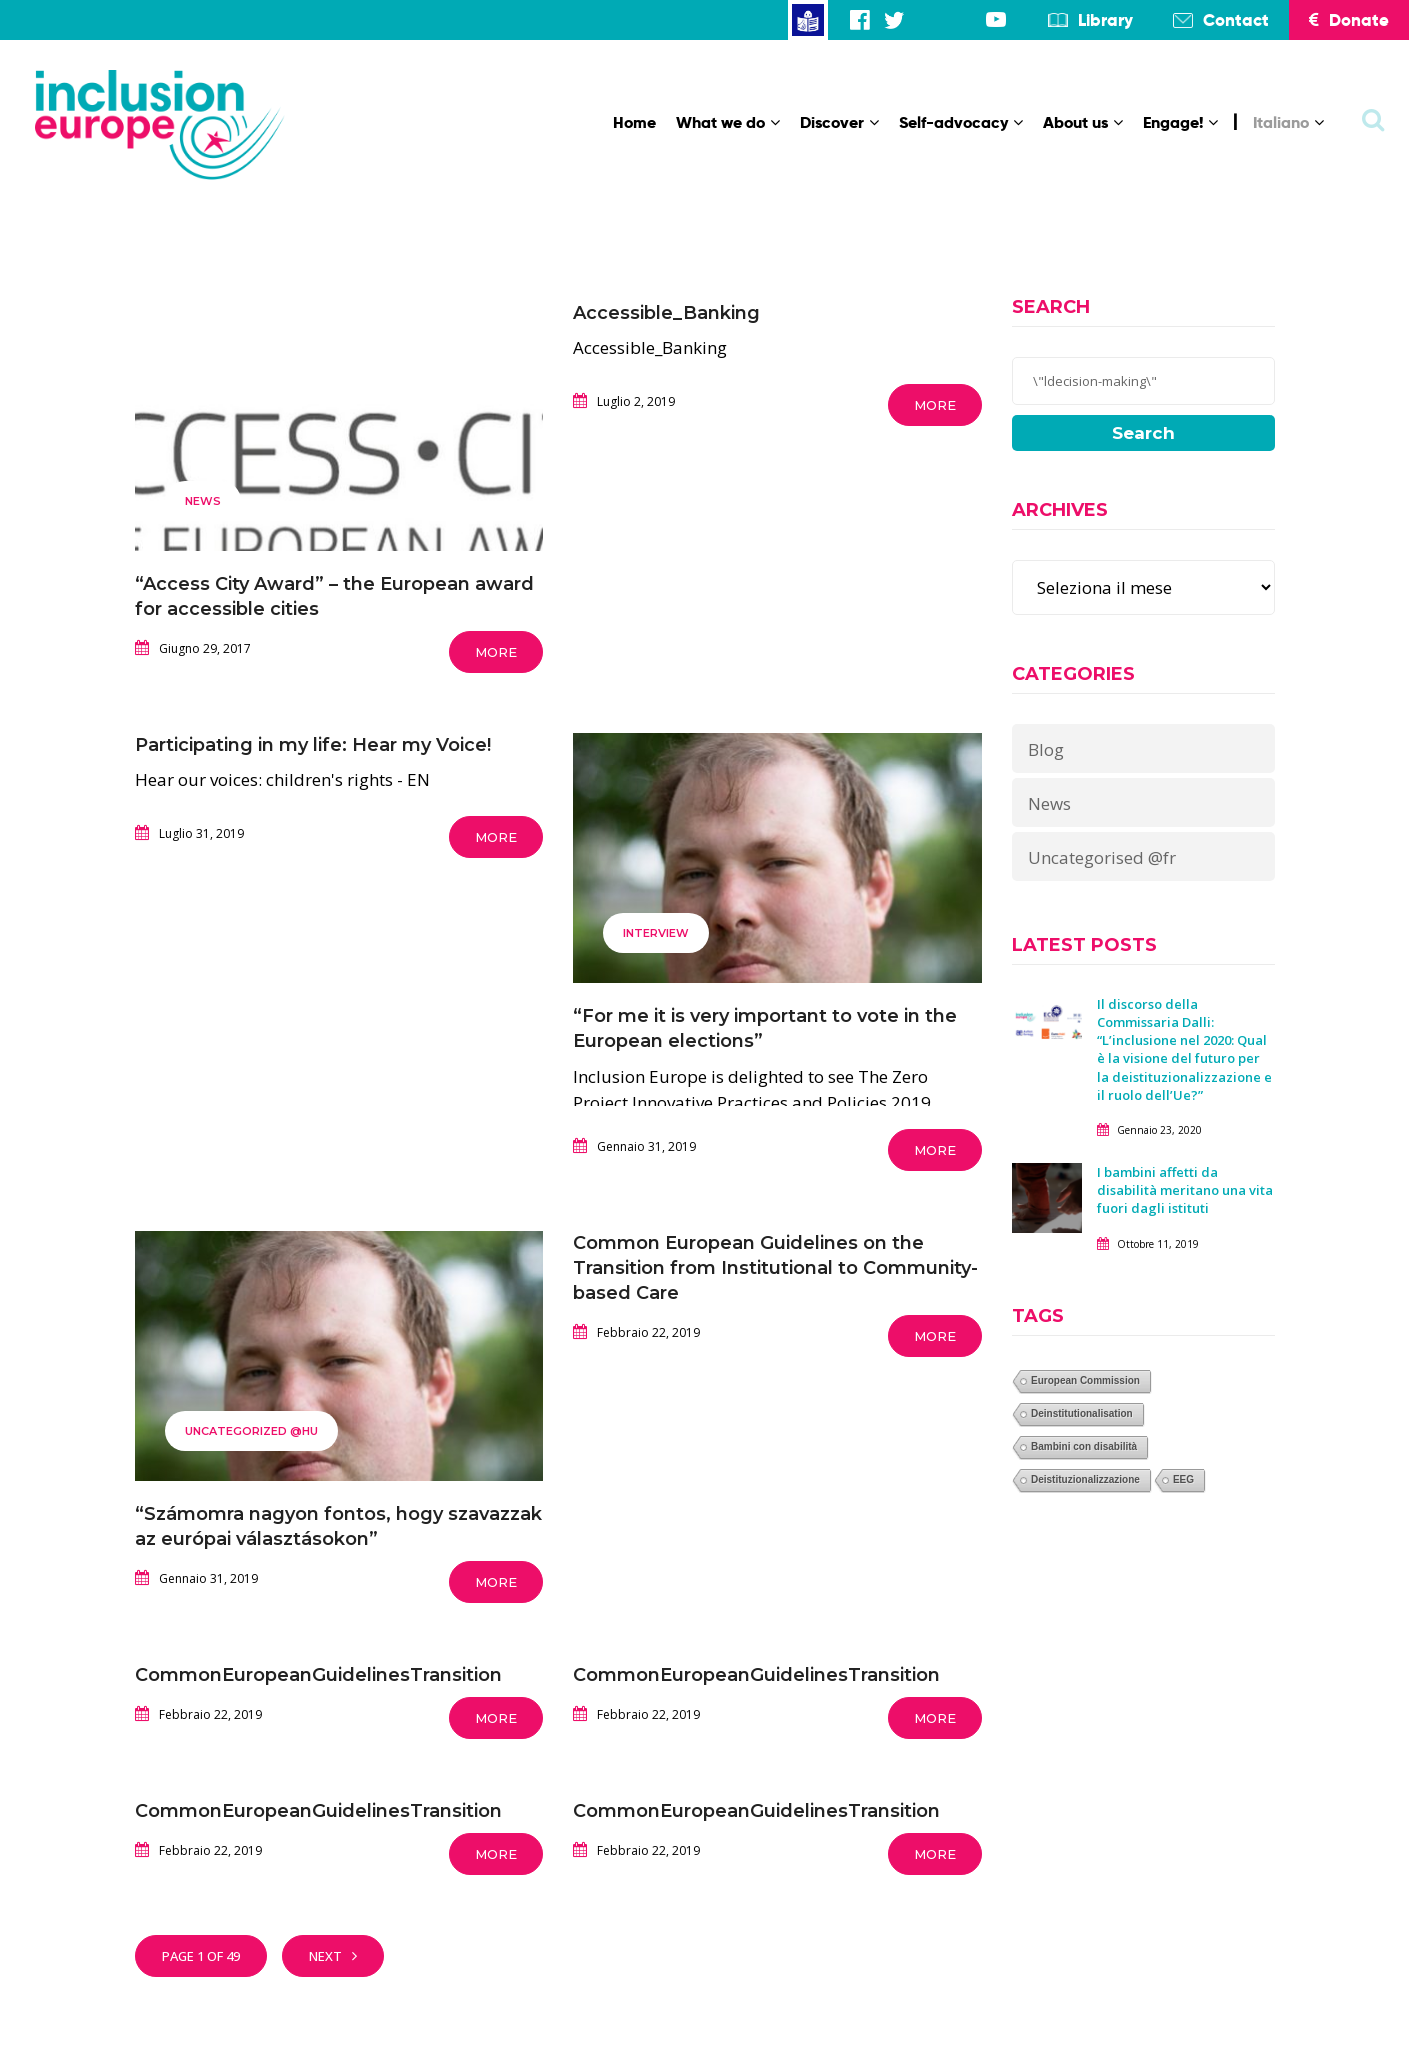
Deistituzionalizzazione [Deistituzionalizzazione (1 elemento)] (1085, 1479)
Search (1143, 433)
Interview (656, 933)
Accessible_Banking (666, 313)
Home (634, 122)
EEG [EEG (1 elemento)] (1183, 1479)
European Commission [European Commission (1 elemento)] (1085, 1380)
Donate (1349, 20)
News (203, 501)
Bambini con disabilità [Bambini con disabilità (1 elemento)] (1084, 1446)
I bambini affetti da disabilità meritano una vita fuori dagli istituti (1185, 1190)
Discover (839, 122)
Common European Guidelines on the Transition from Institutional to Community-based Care (775, 1268)
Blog (1046, 749)
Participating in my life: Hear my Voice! (313, 745)
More (496, 652)
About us (1083, 122)
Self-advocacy (961, 122)
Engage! (1180, 122)
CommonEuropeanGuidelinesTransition (318, 1675)
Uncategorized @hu (251, 1431)
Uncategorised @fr (1102, 857)
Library (1105, 20)
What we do (728, 122)
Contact (1236, 20)
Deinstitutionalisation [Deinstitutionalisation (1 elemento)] (1082, 1413)
